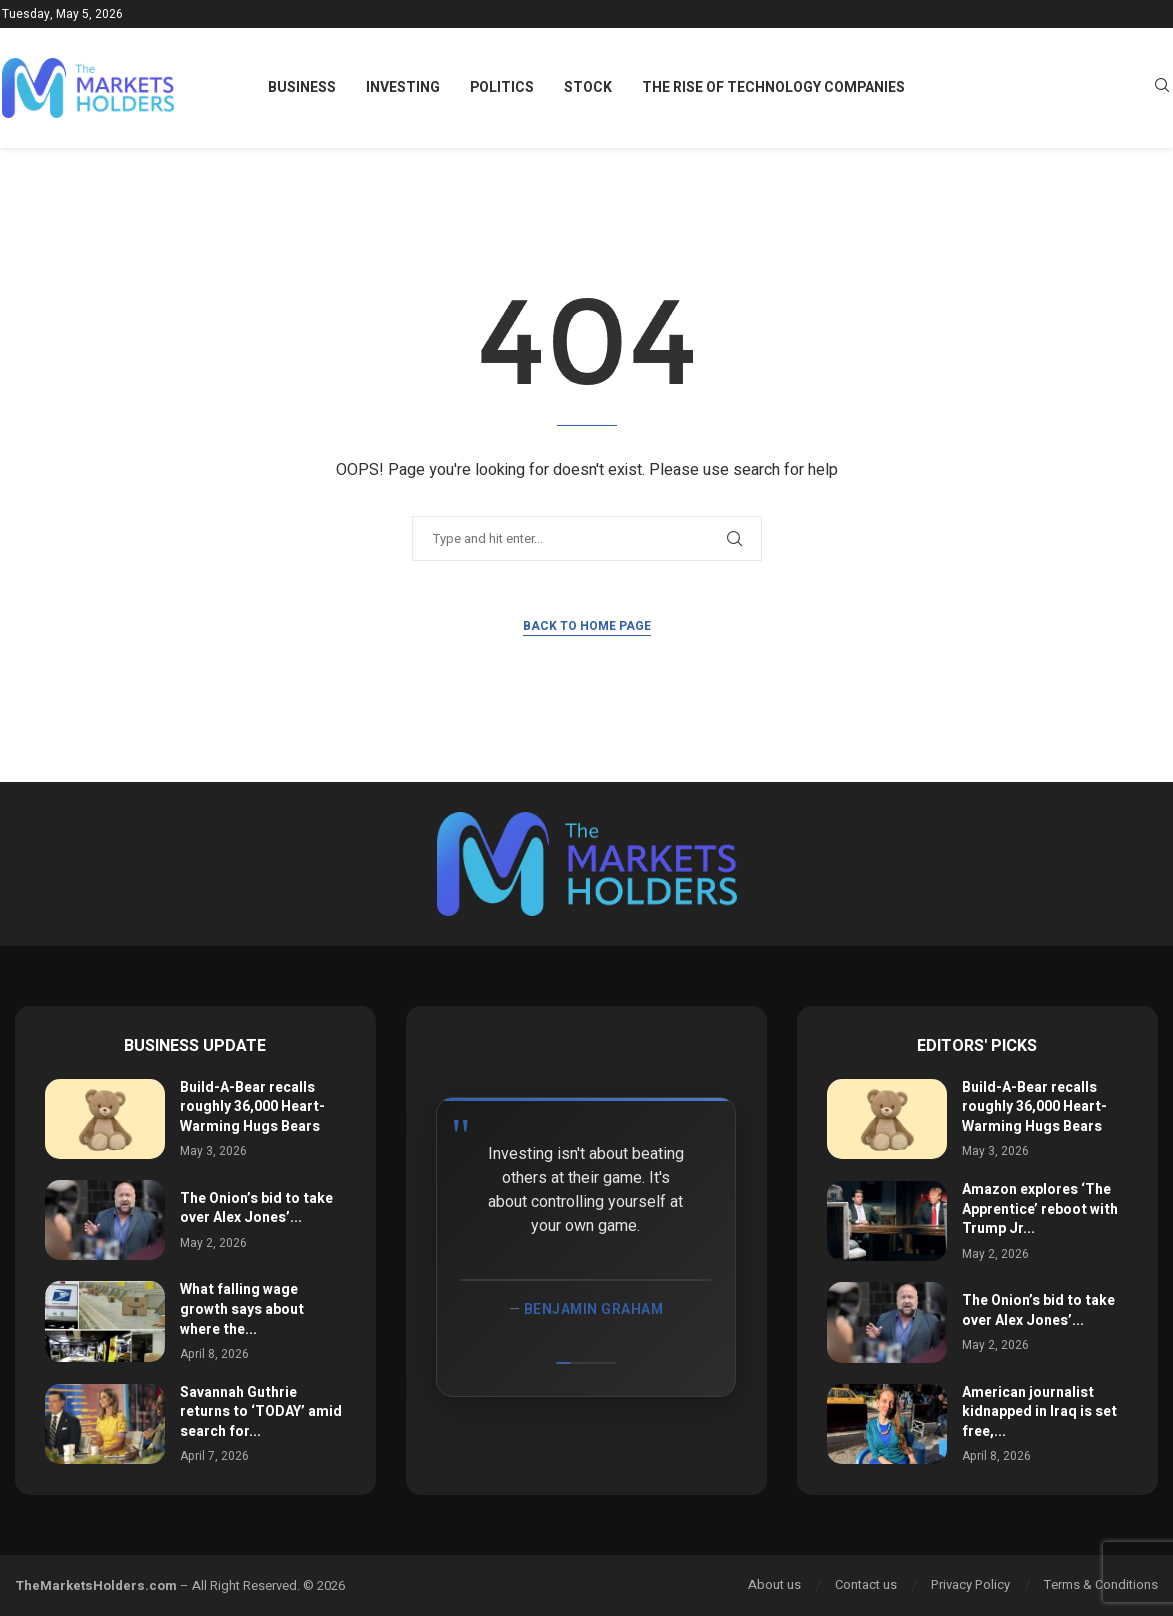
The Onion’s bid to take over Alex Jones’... (256, 1208)
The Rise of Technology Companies (773, 87)
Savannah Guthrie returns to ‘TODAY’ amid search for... (261, 1412)
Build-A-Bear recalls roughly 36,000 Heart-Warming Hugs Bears (252, 1107)
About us (774, 1584)
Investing (403, 87)
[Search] (1162, 88)
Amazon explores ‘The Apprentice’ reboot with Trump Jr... (1040, 1209)
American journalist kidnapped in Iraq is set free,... (1039, 1412)
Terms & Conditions (1101, 1584)
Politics (502, 87)
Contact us (866, 1584)
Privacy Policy (970, 1584)
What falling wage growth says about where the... (242, 1309)
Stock (588, 87)
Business (302, 87)
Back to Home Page (587, 626)
